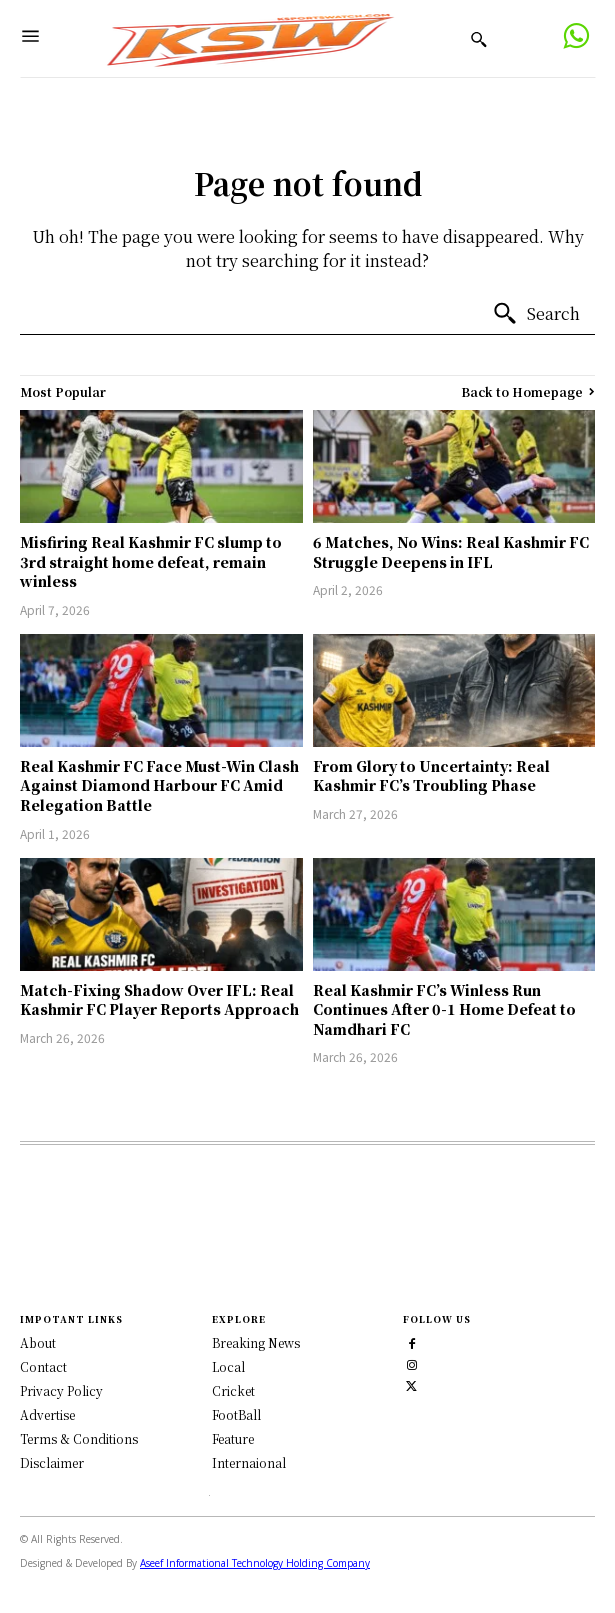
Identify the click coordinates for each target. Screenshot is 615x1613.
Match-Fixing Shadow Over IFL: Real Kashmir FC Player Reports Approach (159, 1000)
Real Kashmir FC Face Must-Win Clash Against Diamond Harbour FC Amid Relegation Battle (159, 785)
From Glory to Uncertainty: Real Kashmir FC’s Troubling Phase (431, 776)
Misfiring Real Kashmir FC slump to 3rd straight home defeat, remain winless (151, 561)
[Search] (536, 314)
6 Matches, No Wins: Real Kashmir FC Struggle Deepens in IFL (451, 552)
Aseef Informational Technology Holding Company (255, 1561)
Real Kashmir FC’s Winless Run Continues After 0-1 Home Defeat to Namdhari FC (444, 1009)
